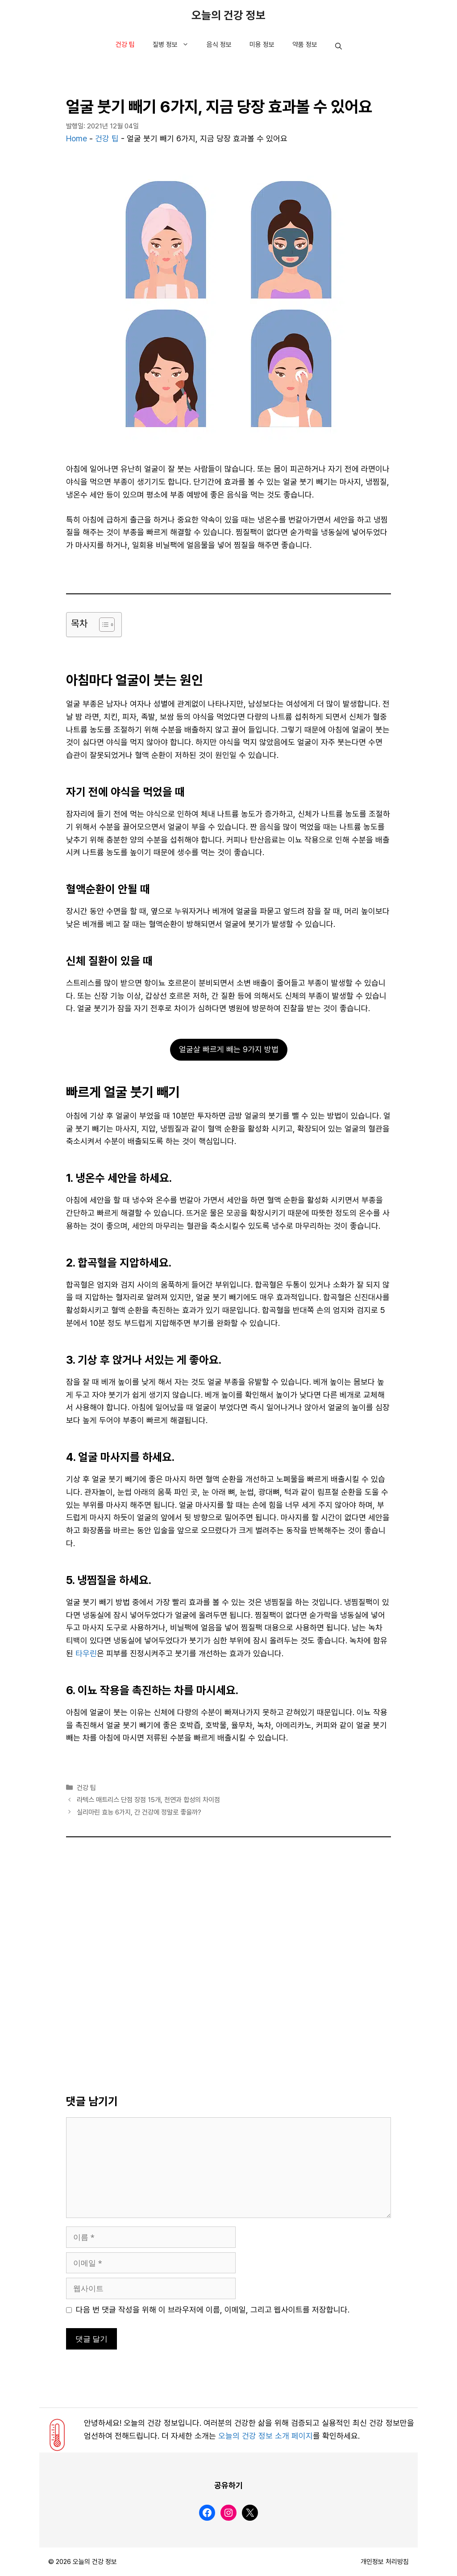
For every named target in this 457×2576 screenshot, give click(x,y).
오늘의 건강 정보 (228, 15)
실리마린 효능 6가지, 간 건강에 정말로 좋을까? (139, 1812)
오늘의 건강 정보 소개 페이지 (265, 2436)
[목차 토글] (102, 624)
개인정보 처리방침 (385, 2561)
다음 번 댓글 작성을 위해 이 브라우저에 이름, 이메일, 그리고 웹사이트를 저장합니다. (212, 2309)
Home (76, 138)
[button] (338, 46)
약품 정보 (304, 44)
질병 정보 (175, 44)
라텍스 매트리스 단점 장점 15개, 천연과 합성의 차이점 (148, 1799)
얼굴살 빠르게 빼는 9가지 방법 (228, 1049)
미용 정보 (261, 44)
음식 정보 (219, 44)
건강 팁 (125, 44)
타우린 (86, 1653)
